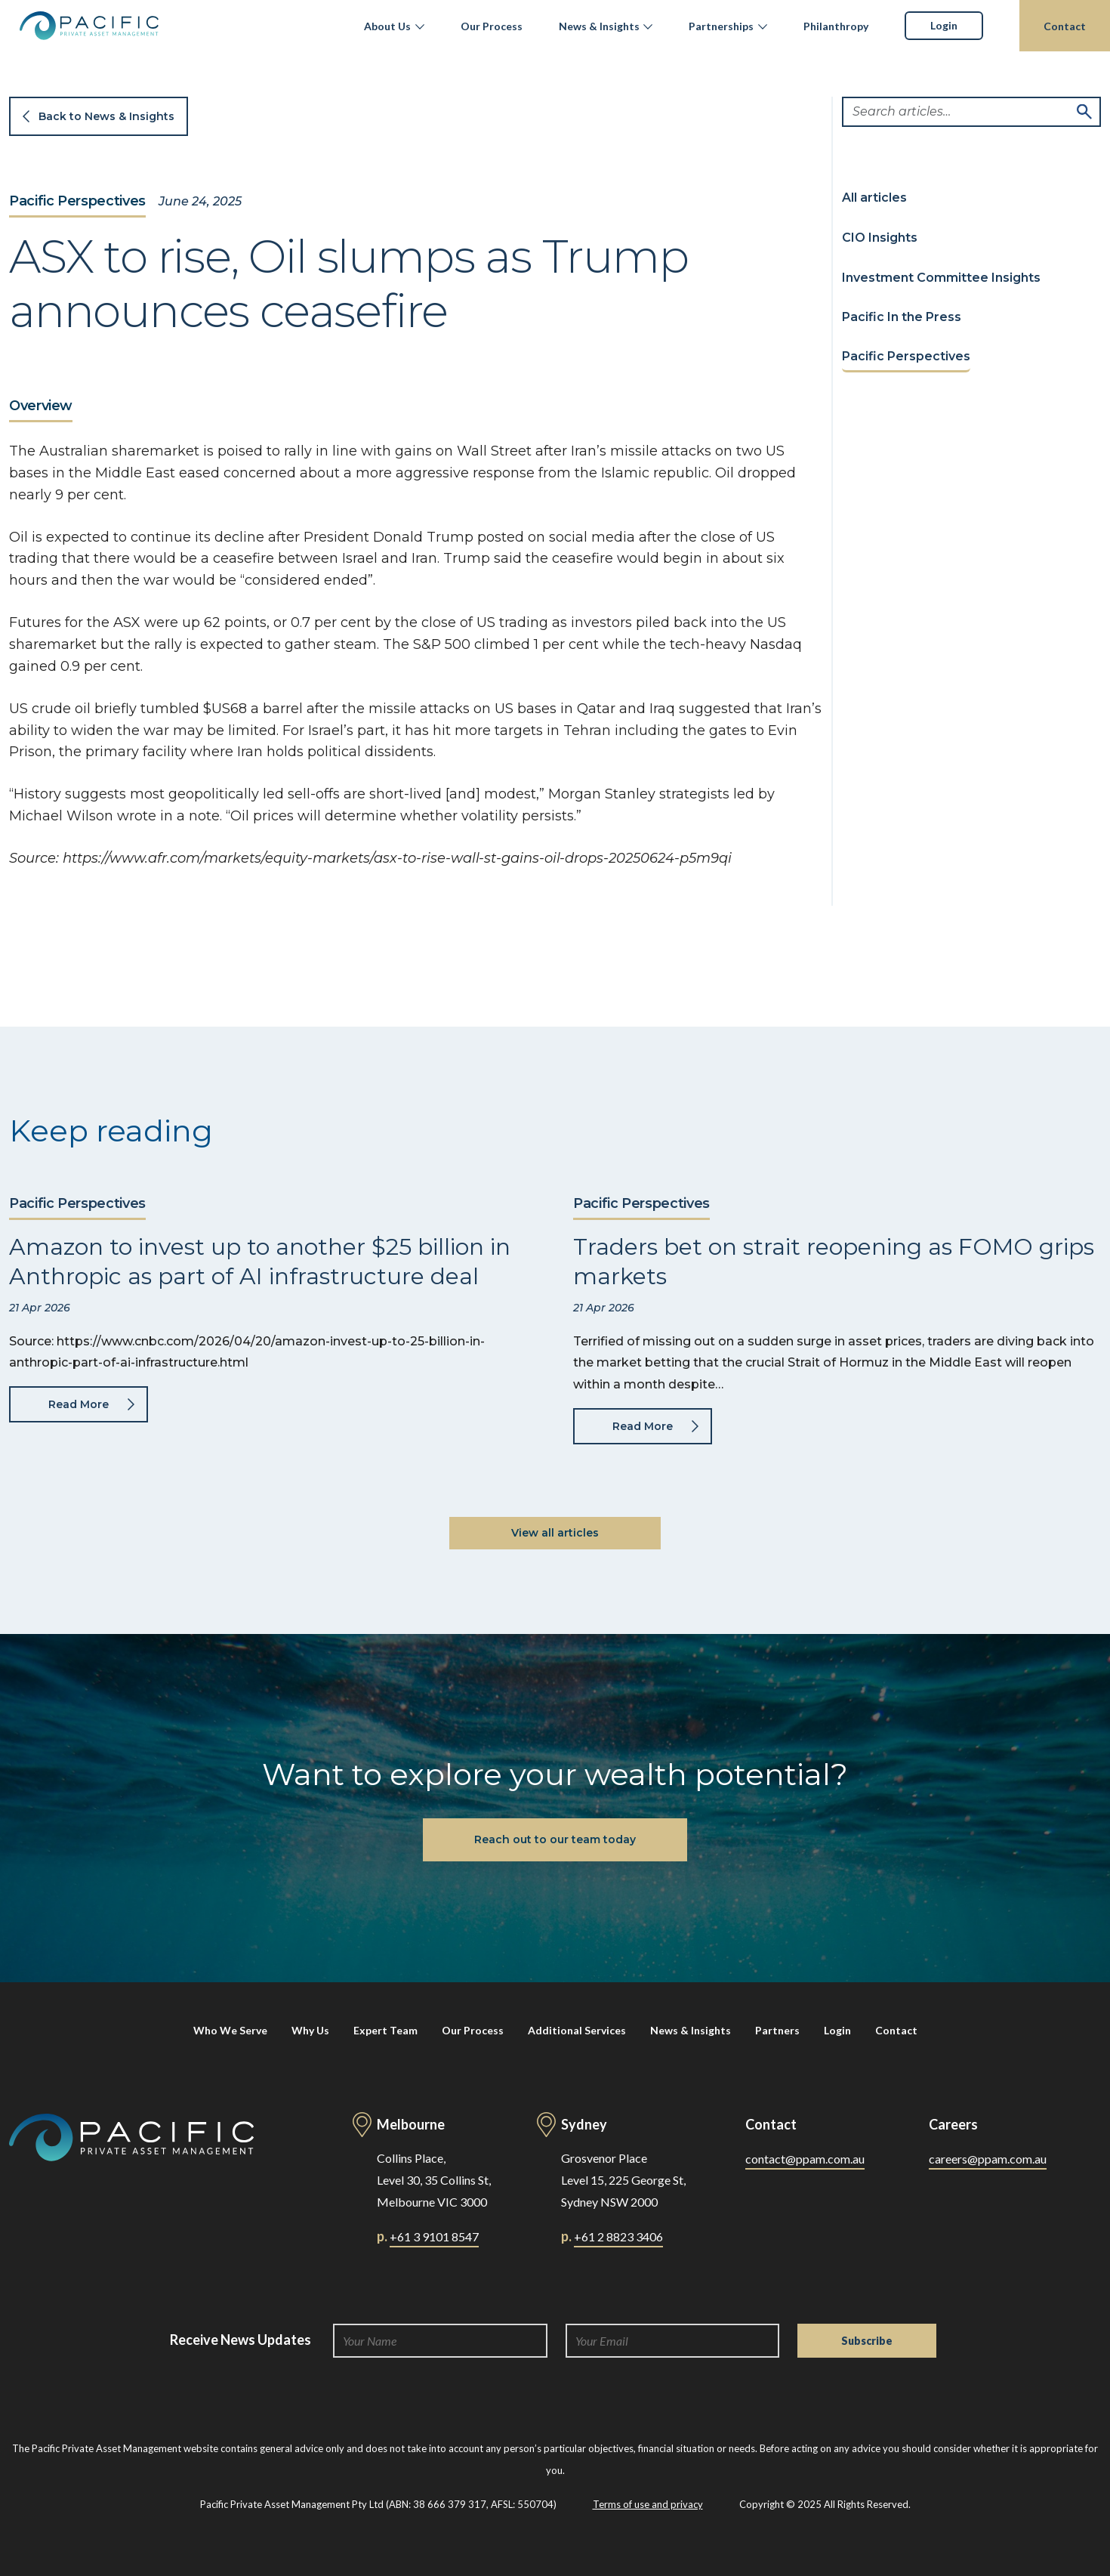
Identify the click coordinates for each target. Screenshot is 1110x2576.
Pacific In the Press (901, 317)
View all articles (555, 1533)
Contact (1065, 26)
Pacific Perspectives (77, 201)
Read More (78, 1404)
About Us (387, 26)
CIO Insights (879, 237)
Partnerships (721, 26)
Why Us (310, 2030)
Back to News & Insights (106, 116)
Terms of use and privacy (648, 2504)
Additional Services (577, 2030)
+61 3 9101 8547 (434, 2236)
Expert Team (385, 2030)
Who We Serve (230, 2030)
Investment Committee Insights (941, 277)
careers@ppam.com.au (988, 2158)
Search (1084, 111)
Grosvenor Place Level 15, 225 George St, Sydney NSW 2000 (623, 2180)
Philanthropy (835, 26)
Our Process (492, 26)
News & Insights (599, 26)
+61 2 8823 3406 (618, 2236)
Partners (777, 2030)
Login (943, 25)
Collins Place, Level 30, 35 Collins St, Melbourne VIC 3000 (434, 2180)
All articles (874, 197)
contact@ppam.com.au (805, 2158)
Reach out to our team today (555, 1839)
